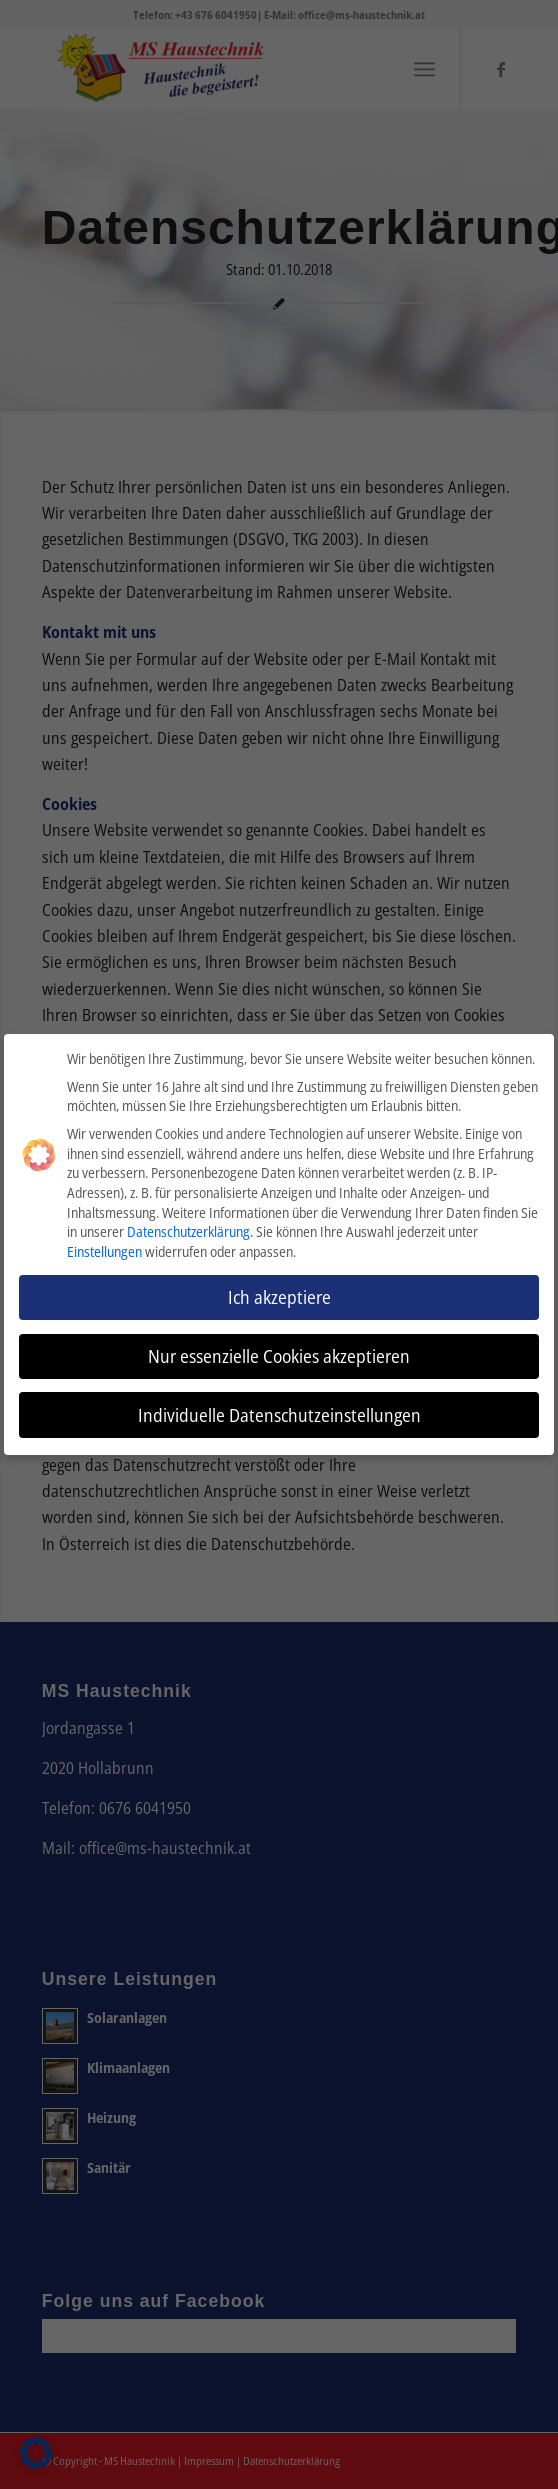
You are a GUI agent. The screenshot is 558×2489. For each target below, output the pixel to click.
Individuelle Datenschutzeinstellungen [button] (279, 1412)
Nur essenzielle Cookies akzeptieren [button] (279, 1353)
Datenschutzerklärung (188, 1229)
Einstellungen (104, 1248)
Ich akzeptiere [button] (279, 1294)
